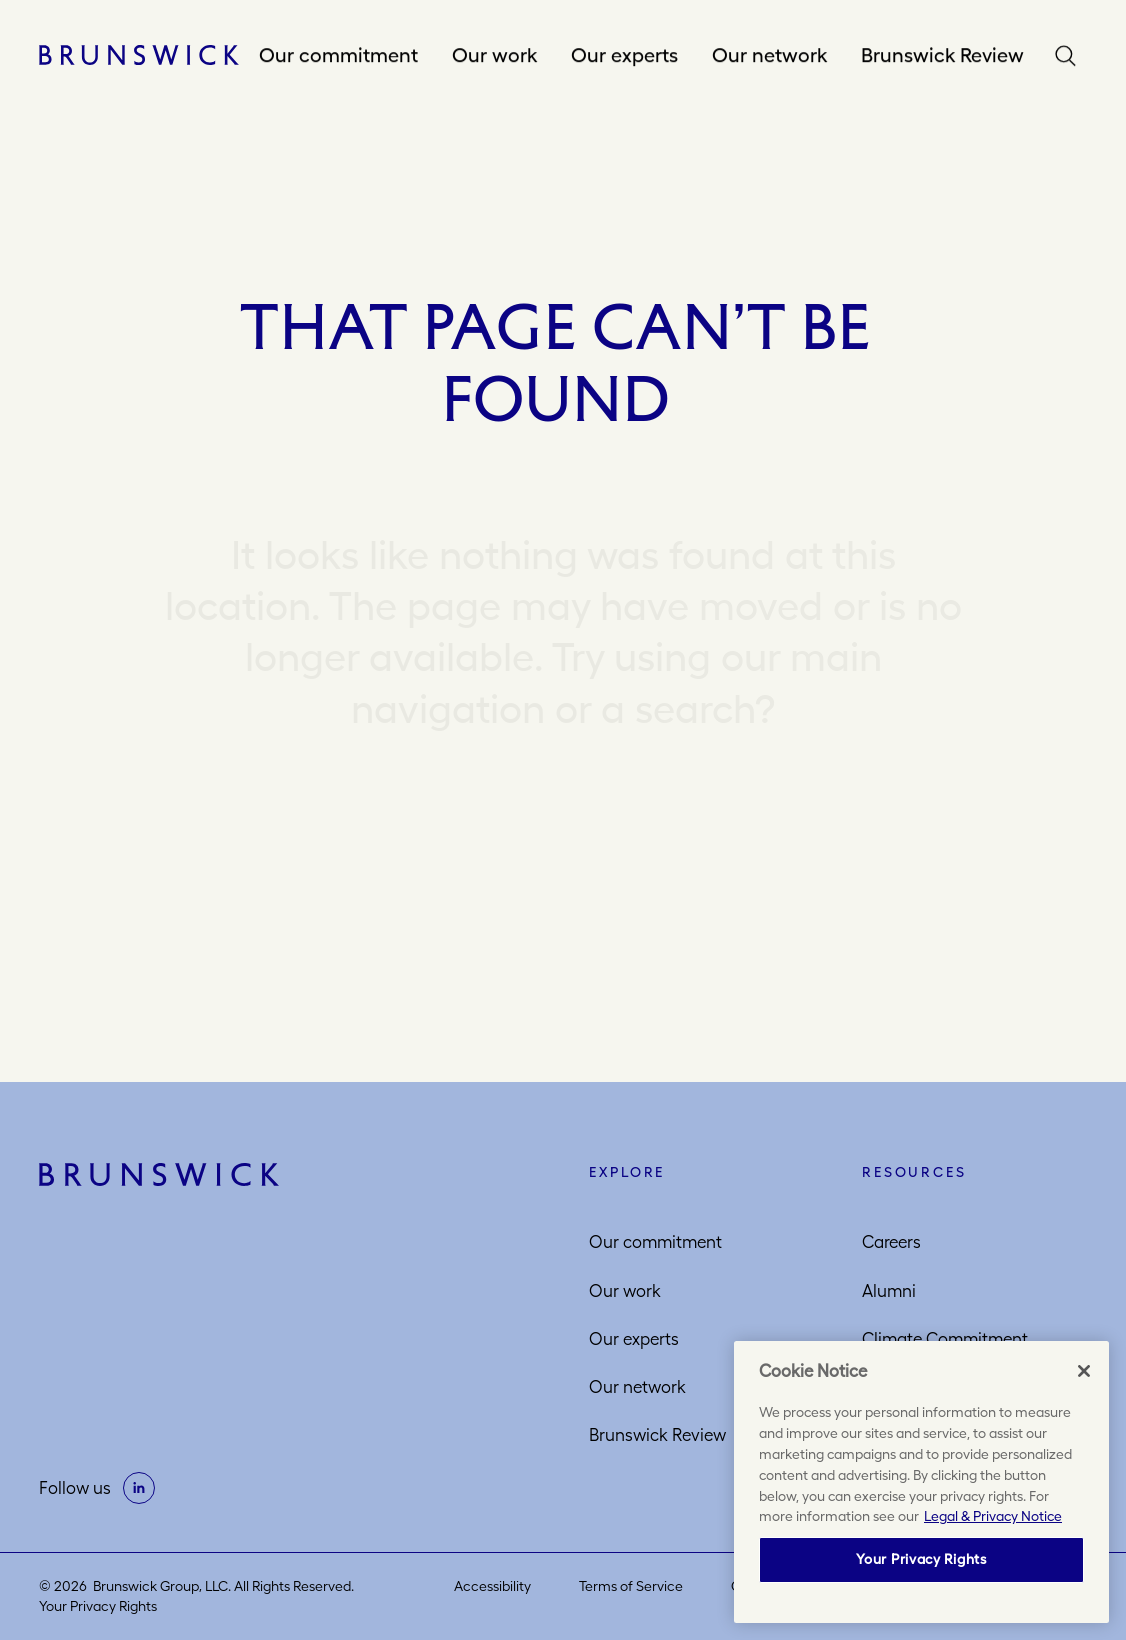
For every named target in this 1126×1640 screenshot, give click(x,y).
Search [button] (1070, 55)
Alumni (889, 1291)
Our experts (624, 54)
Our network (769, 54)
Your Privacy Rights (98, 1606)
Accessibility (492, 1586)
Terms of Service (631, 1586)
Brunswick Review (942, 54)
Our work (494, 54)
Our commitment (338, 54)
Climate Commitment (945, 1339)
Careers (891, 1242)
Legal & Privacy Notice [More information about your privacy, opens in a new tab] (993, 1516)
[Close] (1084, 1371)
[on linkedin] (139, 1488)
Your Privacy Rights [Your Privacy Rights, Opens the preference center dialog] (921, 1559)
